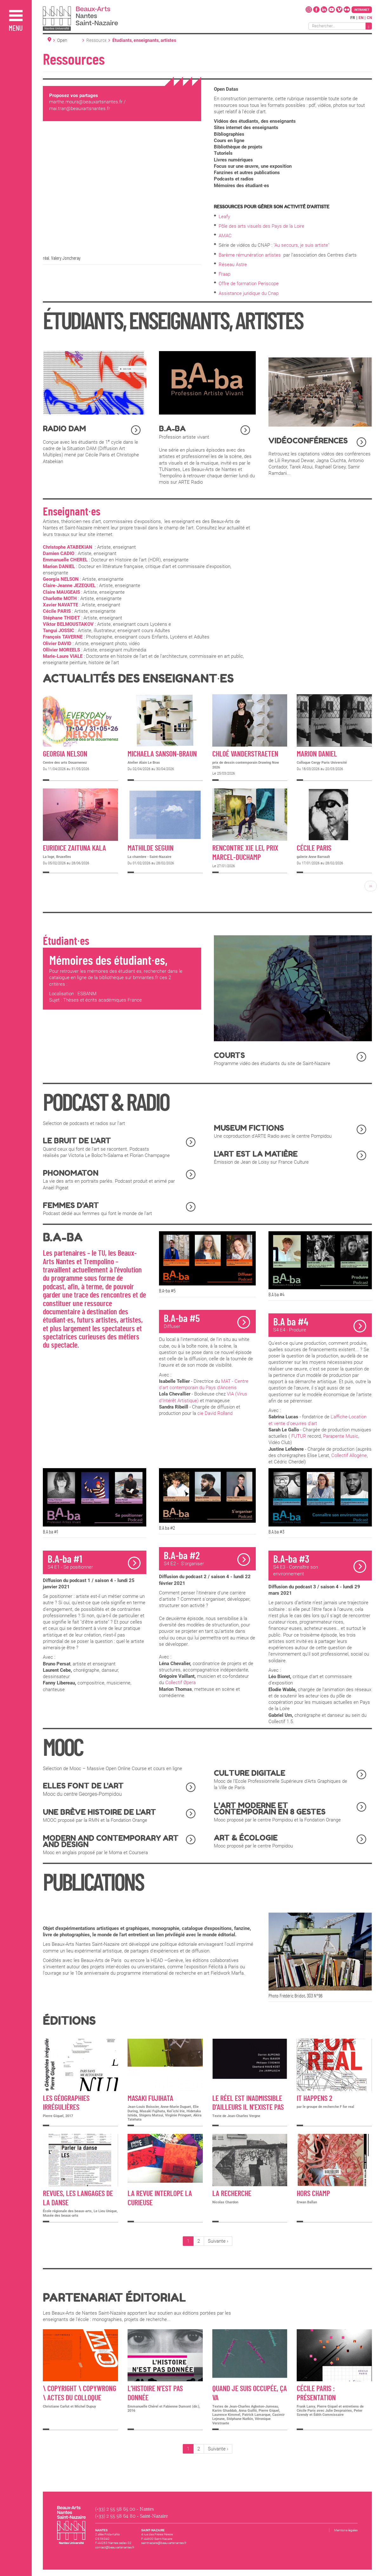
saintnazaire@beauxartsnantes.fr (163, 2543)
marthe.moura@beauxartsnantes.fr (85, 102)
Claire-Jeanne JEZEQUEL (69, 585)
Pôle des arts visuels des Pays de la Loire (261, 226)
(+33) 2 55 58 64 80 (115, 2516)
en (361, 18)
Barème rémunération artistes (250, 255)
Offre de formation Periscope (249, 283)
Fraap (224, 274)
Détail (80, 737)
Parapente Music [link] (340, 1436)
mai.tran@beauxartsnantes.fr (79, 108)
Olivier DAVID (57, 643)
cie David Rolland (215, 1413)
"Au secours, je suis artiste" (300, 245)
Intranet (361, 9)
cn (369, 18)
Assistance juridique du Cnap (249, 293)
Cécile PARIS (57, 611)
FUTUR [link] (298, 1436)
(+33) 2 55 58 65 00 (115, 2509)
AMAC (225, 236)
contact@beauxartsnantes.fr (114, 2547)
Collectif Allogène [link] (349, 1455)
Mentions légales (346, 2530)
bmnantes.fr (146, 977)
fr (352, 18)
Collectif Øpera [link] (180, 1682)
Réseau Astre (233, 264)
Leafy (224, 216)
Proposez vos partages (73, 95)
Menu (16, 28)
